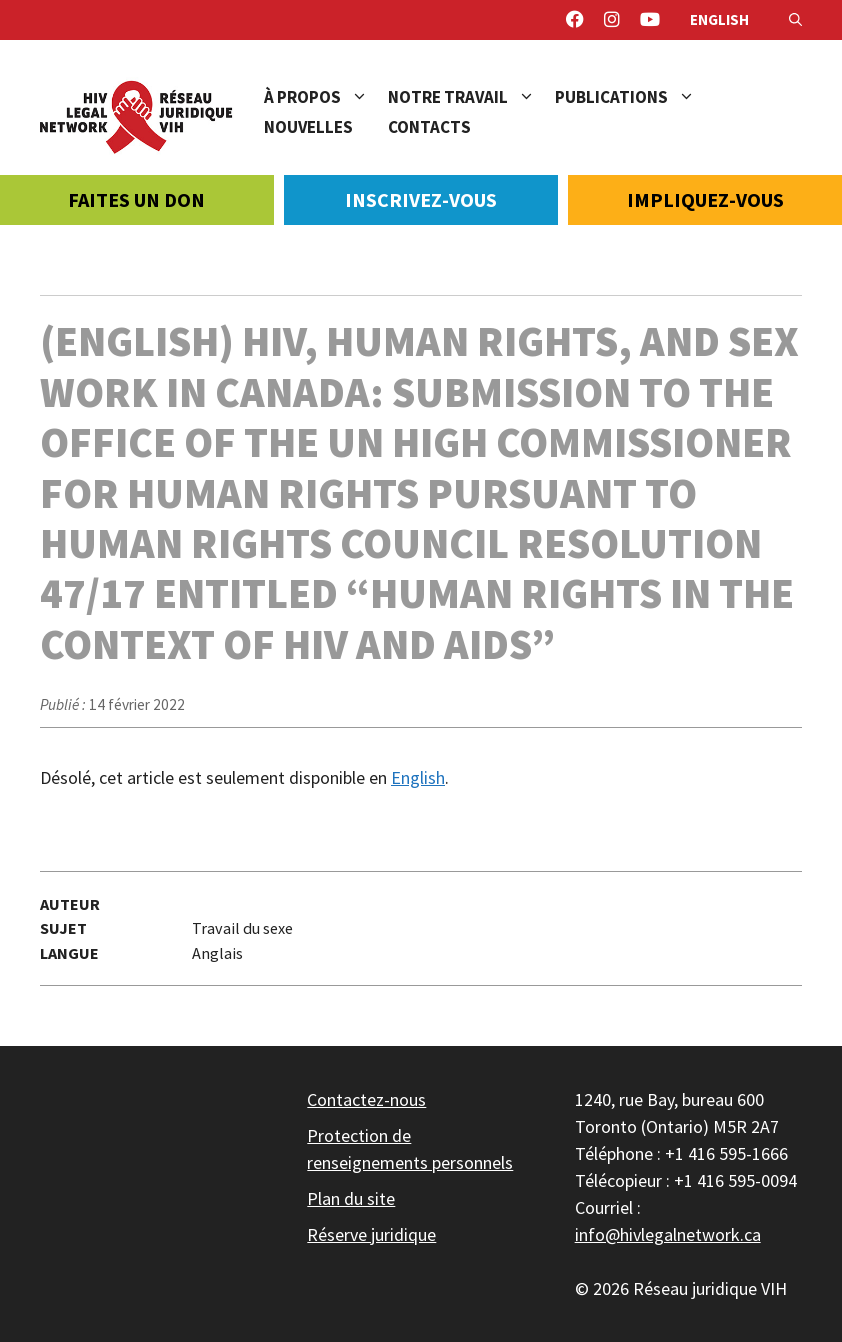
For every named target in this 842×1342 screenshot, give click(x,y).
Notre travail (471, 97)
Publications (635, 97)
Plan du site (351, 1198)
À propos (326, 97)
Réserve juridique (371, 1234)
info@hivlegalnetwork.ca (668, 1234)
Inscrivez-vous (421, 199)
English (719, 19)
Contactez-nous (366, 1099)
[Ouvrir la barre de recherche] (795, 20)
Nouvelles (308, 127)
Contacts (429, 127)
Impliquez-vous (705, 199)
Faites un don (136, 199)
